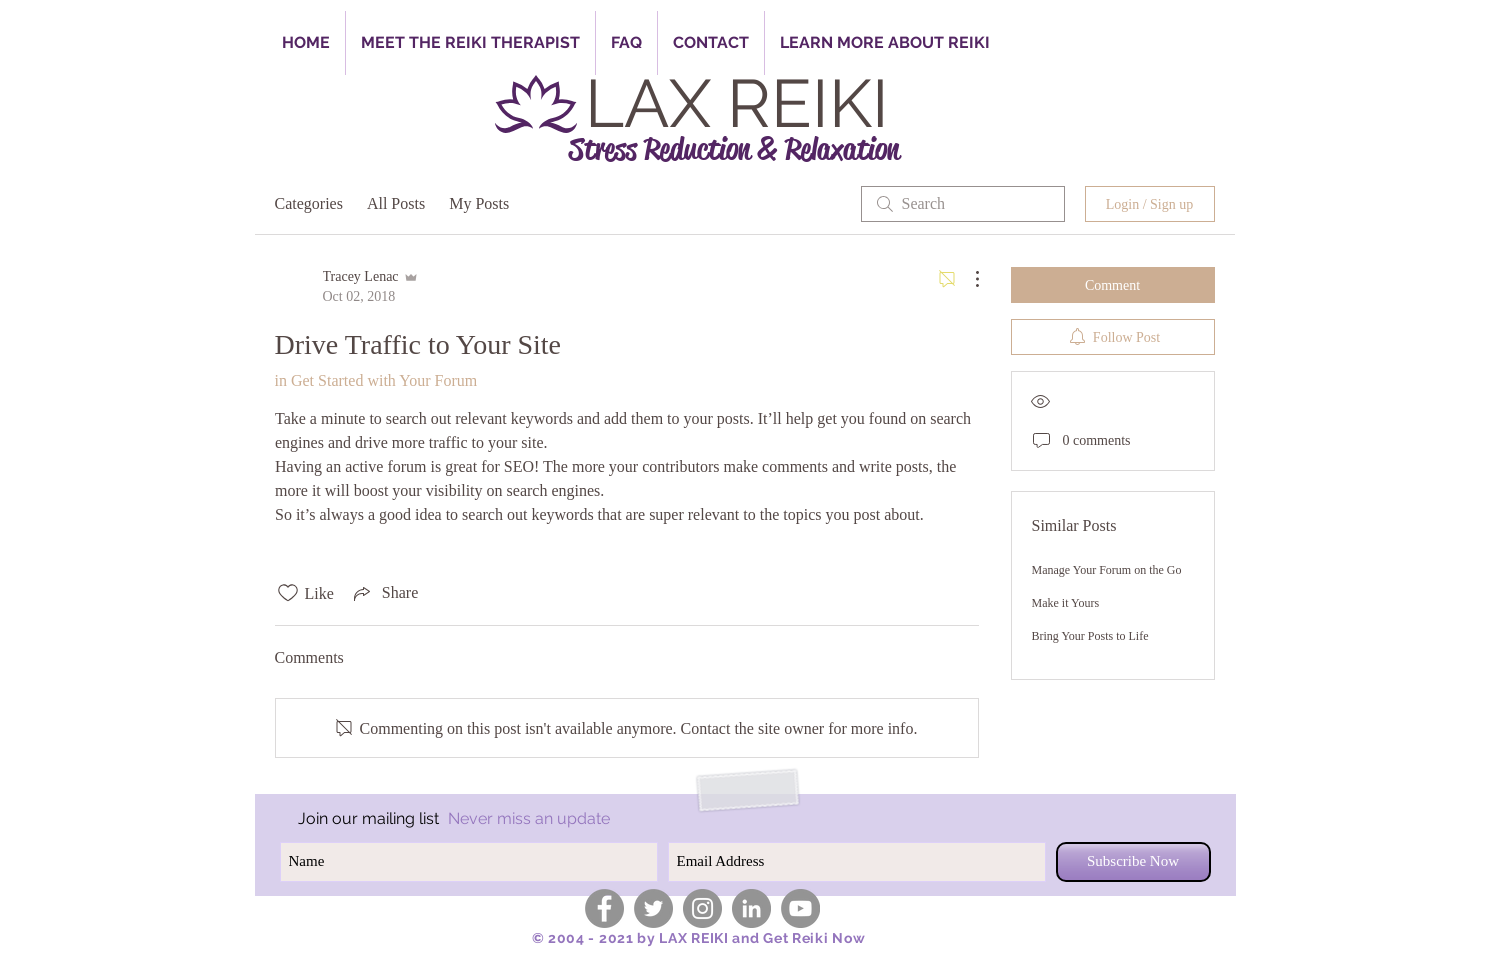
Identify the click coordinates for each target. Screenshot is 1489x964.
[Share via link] (384, 593)
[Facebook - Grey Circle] (604, 908)
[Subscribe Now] (1133, 862)
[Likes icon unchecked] (288, 593)
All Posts (396, 203)
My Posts (479, 203)
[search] (963, 204)
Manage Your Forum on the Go (1107, 570)
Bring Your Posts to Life (1090, 636)
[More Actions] (967, 279)
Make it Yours (1066, 603)
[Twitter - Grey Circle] (653, 908)
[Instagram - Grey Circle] (702, 908)
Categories (309, 203)
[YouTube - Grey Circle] (800, 908)
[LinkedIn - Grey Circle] (751, 908)
